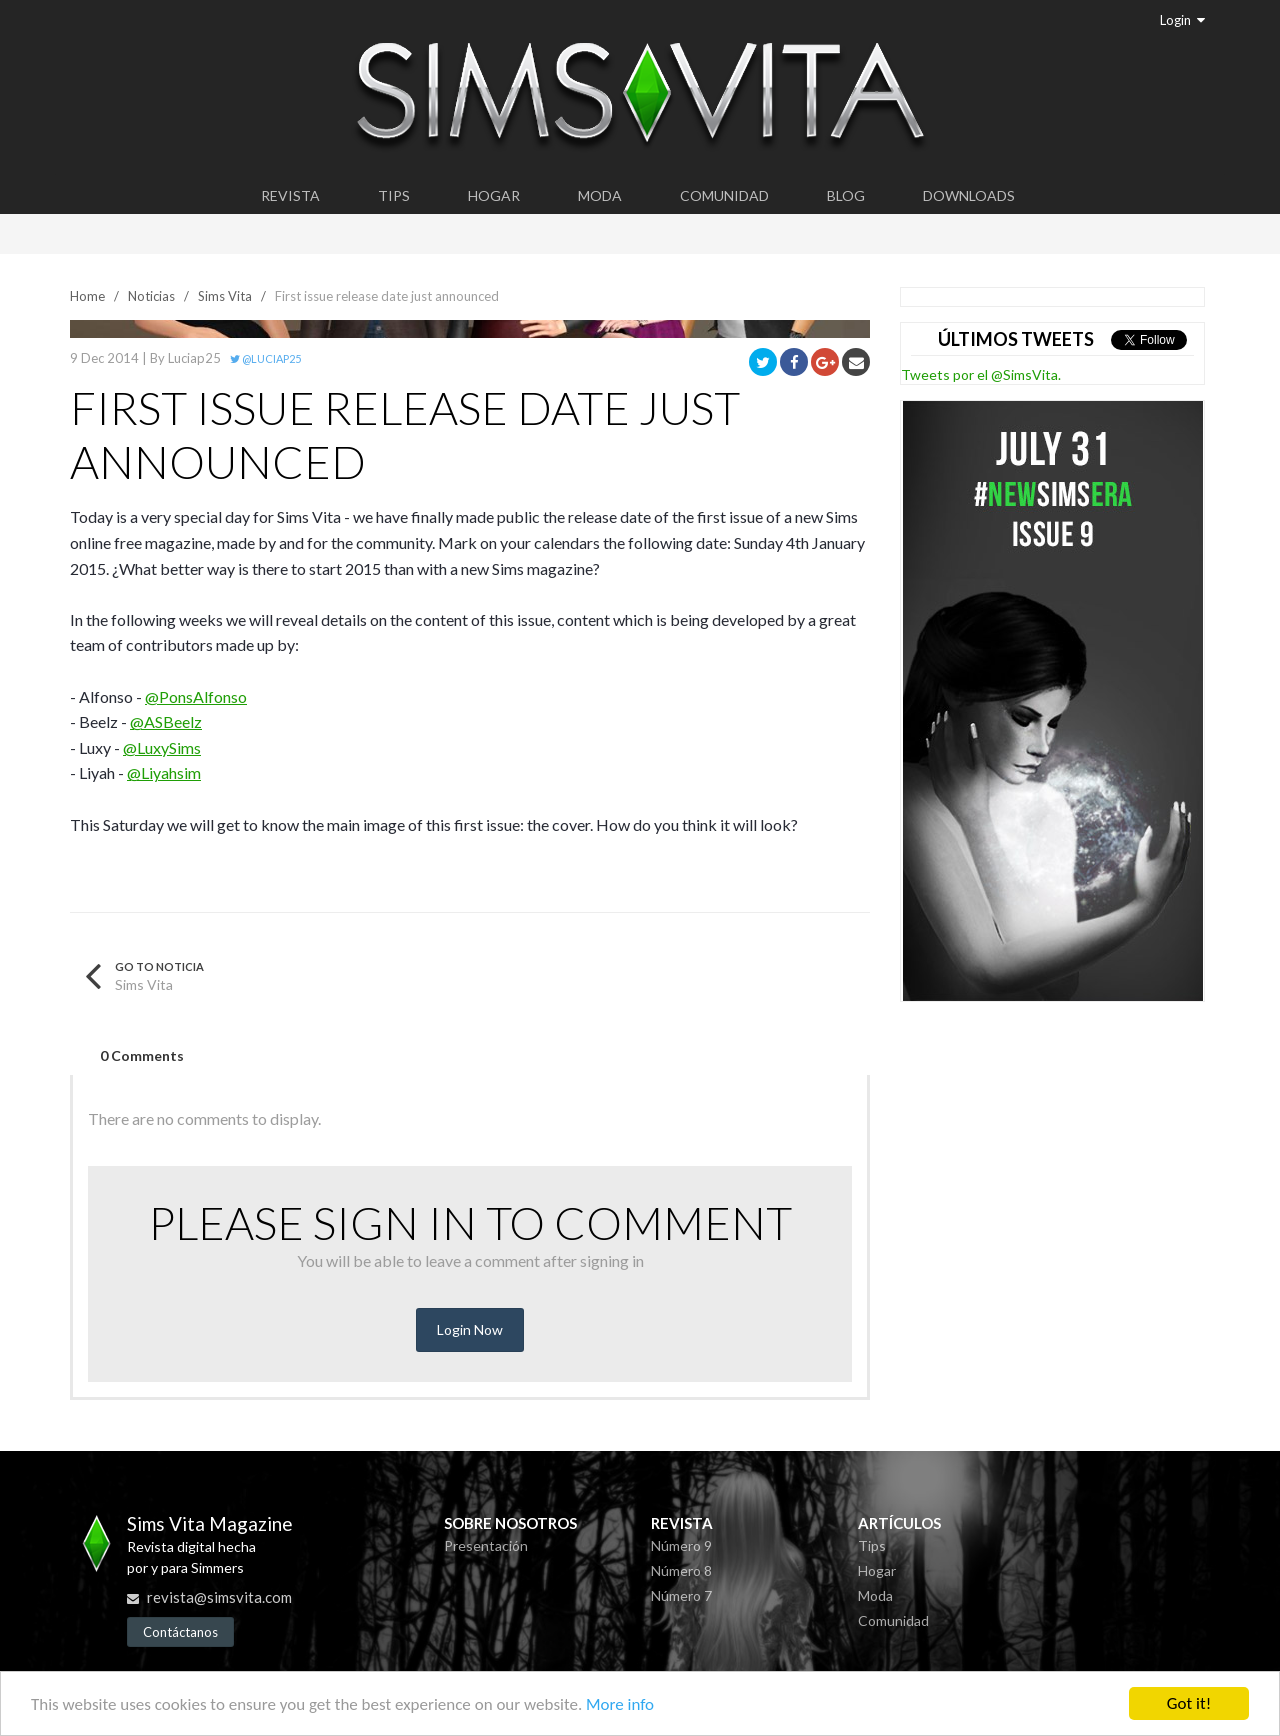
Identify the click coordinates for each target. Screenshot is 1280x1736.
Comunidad (724, 195)
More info (620, 1705)
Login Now (470, 1329)
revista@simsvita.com (219, 1597)
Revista (290, 195)
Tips (394, 195)
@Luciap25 (265, 358)
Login (1182, 20)
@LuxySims (162, 747)
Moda (600, 195)
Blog (846, 195)
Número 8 (681, 1570)
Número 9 (681, 1545)
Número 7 (681, 1595)
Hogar (494, 195)
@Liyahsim (164, 772)
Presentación (486, 1545)
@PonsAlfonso (196, 696)
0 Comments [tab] (142, 1055)
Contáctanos (180, 1632)
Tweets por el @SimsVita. (981, 374)
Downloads (969, 195)
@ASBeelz (166, 721)
